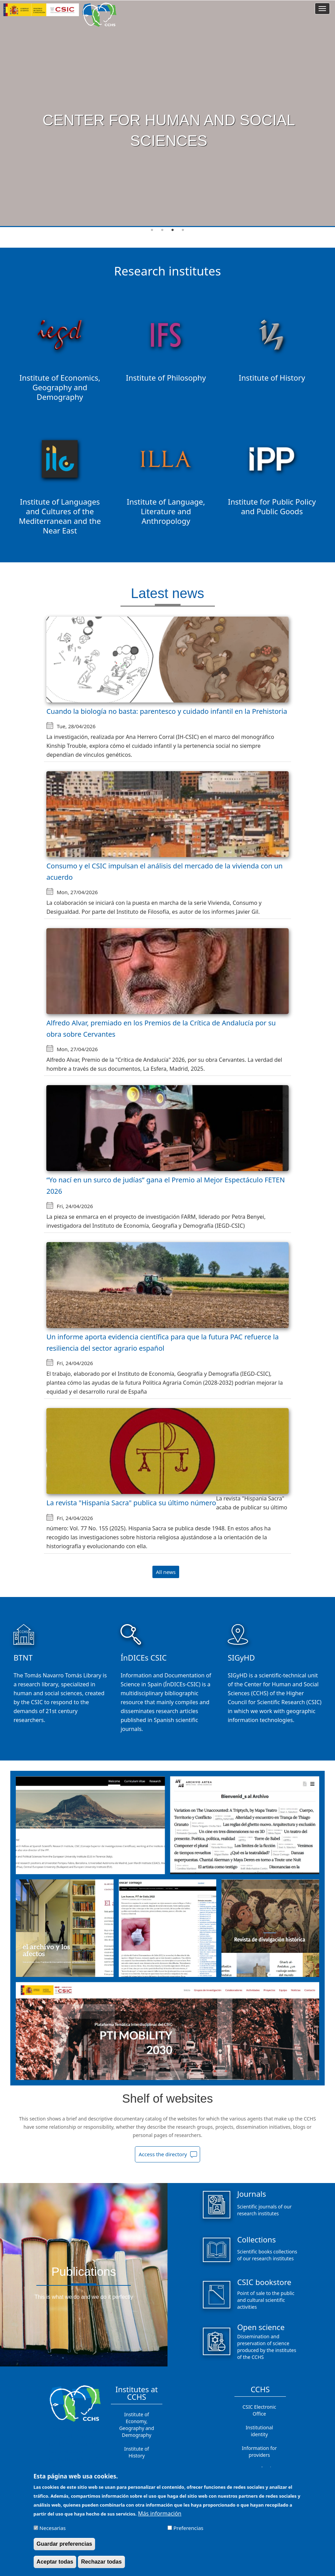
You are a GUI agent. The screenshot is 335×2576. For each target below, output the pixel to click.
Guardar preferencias (64, 2544)
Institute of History (136, 2452)
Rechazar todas (101, 2562)
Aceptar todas (55, 2562)
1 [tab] (152, 230)
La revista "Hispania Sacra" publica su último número (131, 1502)
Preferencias (188, 2527)
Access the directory (163, 2154)
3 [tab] (172, 230)
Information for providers (259, 2451)
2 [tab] (162, 230)
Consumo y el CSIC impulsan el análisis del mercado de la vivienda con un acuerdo (164, 871)
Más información (159, 2513)
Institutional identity (259, 2431)
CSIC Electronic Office (259, 2410)
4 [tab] (183, 230)
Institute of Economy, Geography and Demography (136, 2424)
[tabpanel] (167, 113)
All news (166, 1571)
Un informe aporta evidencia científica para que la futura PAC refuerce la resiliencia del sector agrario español (162, 1342)
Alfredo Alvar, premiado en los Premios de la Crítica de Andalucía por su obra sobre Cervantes (161, 1028)
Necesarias (52, 2527)
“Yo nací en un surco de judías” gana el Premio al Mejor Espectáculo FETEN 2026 (165, 1185)
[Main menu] (322, 8)
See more (165, 162)
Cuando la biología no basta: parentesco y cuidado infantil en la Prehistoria (166, 711)
